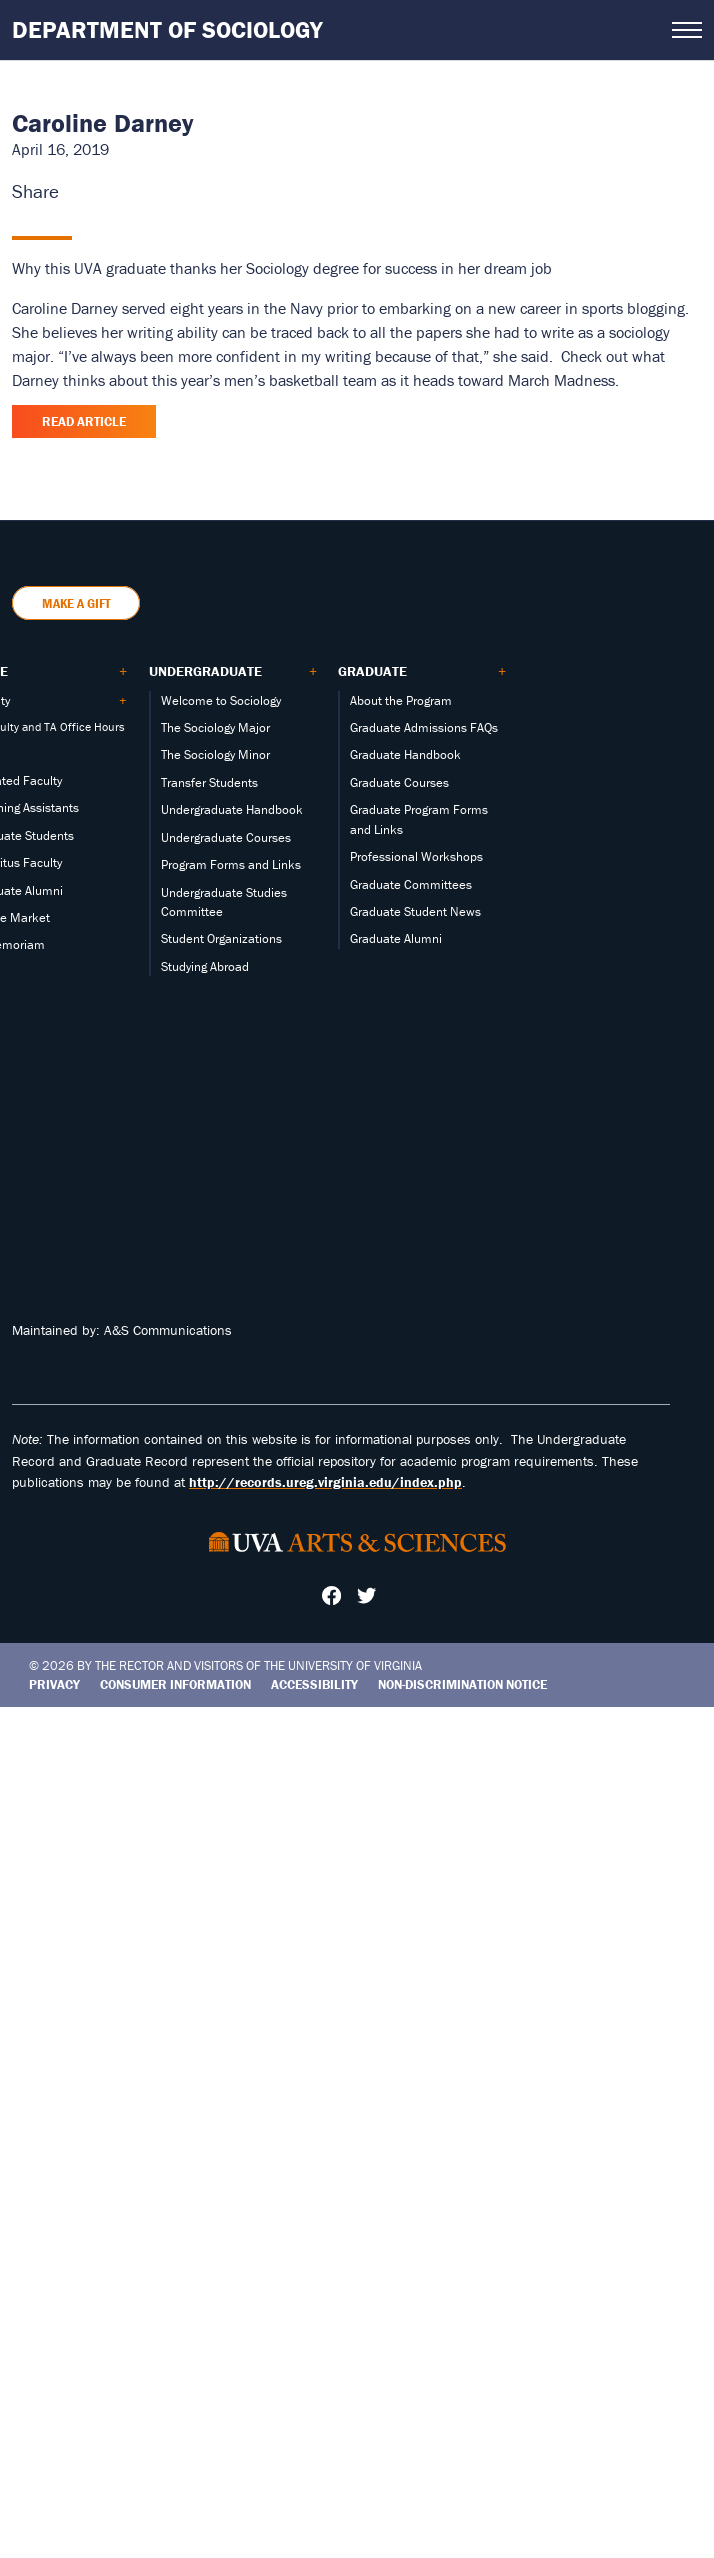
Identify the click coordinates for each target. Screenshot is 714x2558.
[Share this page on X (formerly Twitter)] (88, 191)
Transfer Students (209, 782)
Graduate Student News (415, 911)
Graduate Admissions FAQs (424, 727)
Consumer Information (175, 1684)
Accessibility (314, 1684)
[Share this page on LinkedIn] (106, 191)
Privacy (54, 1684)
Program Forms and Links (231, 864)
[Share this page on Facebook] (70, 191)
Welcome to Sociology (221, 700)
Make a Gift (76, 603)
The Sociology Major (215, 727)
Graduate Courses (399, 782)
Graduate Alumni (396, 938)
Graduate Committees (411, 884)
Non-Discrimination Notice (462, 1684)
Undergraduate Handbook (232, 809)
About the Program (401, 700)
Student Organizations (221, 938)
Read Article (84, 421)
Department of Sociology (167, 29)
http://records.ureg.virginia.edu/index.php (325, 1482)
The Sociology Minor (215, 754)
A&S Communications (168, 1330)
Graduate (372, 671)
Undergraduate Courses (226, 837)
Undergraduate (205, 671)
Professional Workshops (416, 856)
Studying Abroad (205, 966)
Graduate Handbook (405, 754)
